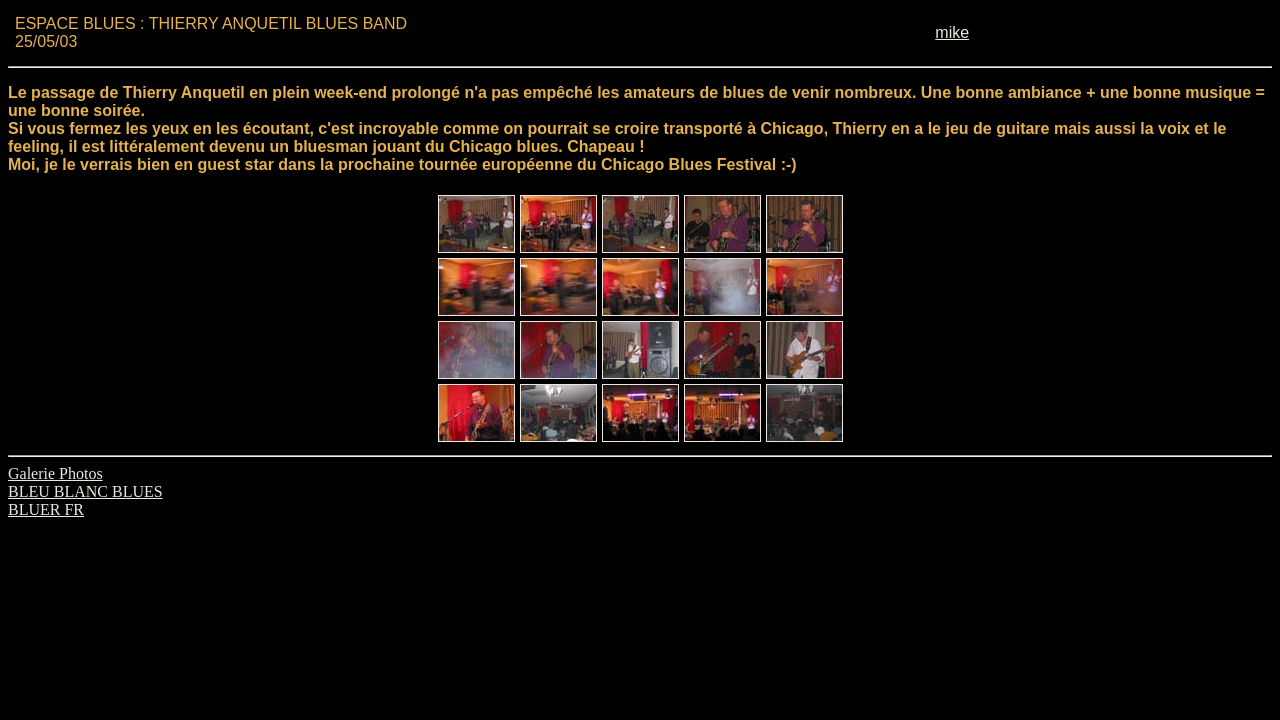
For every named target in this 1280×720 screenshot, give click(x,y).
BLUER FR (46, 509)
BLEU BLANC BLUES (85, 491)
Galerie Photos (55, 473)
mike (952, 32)
